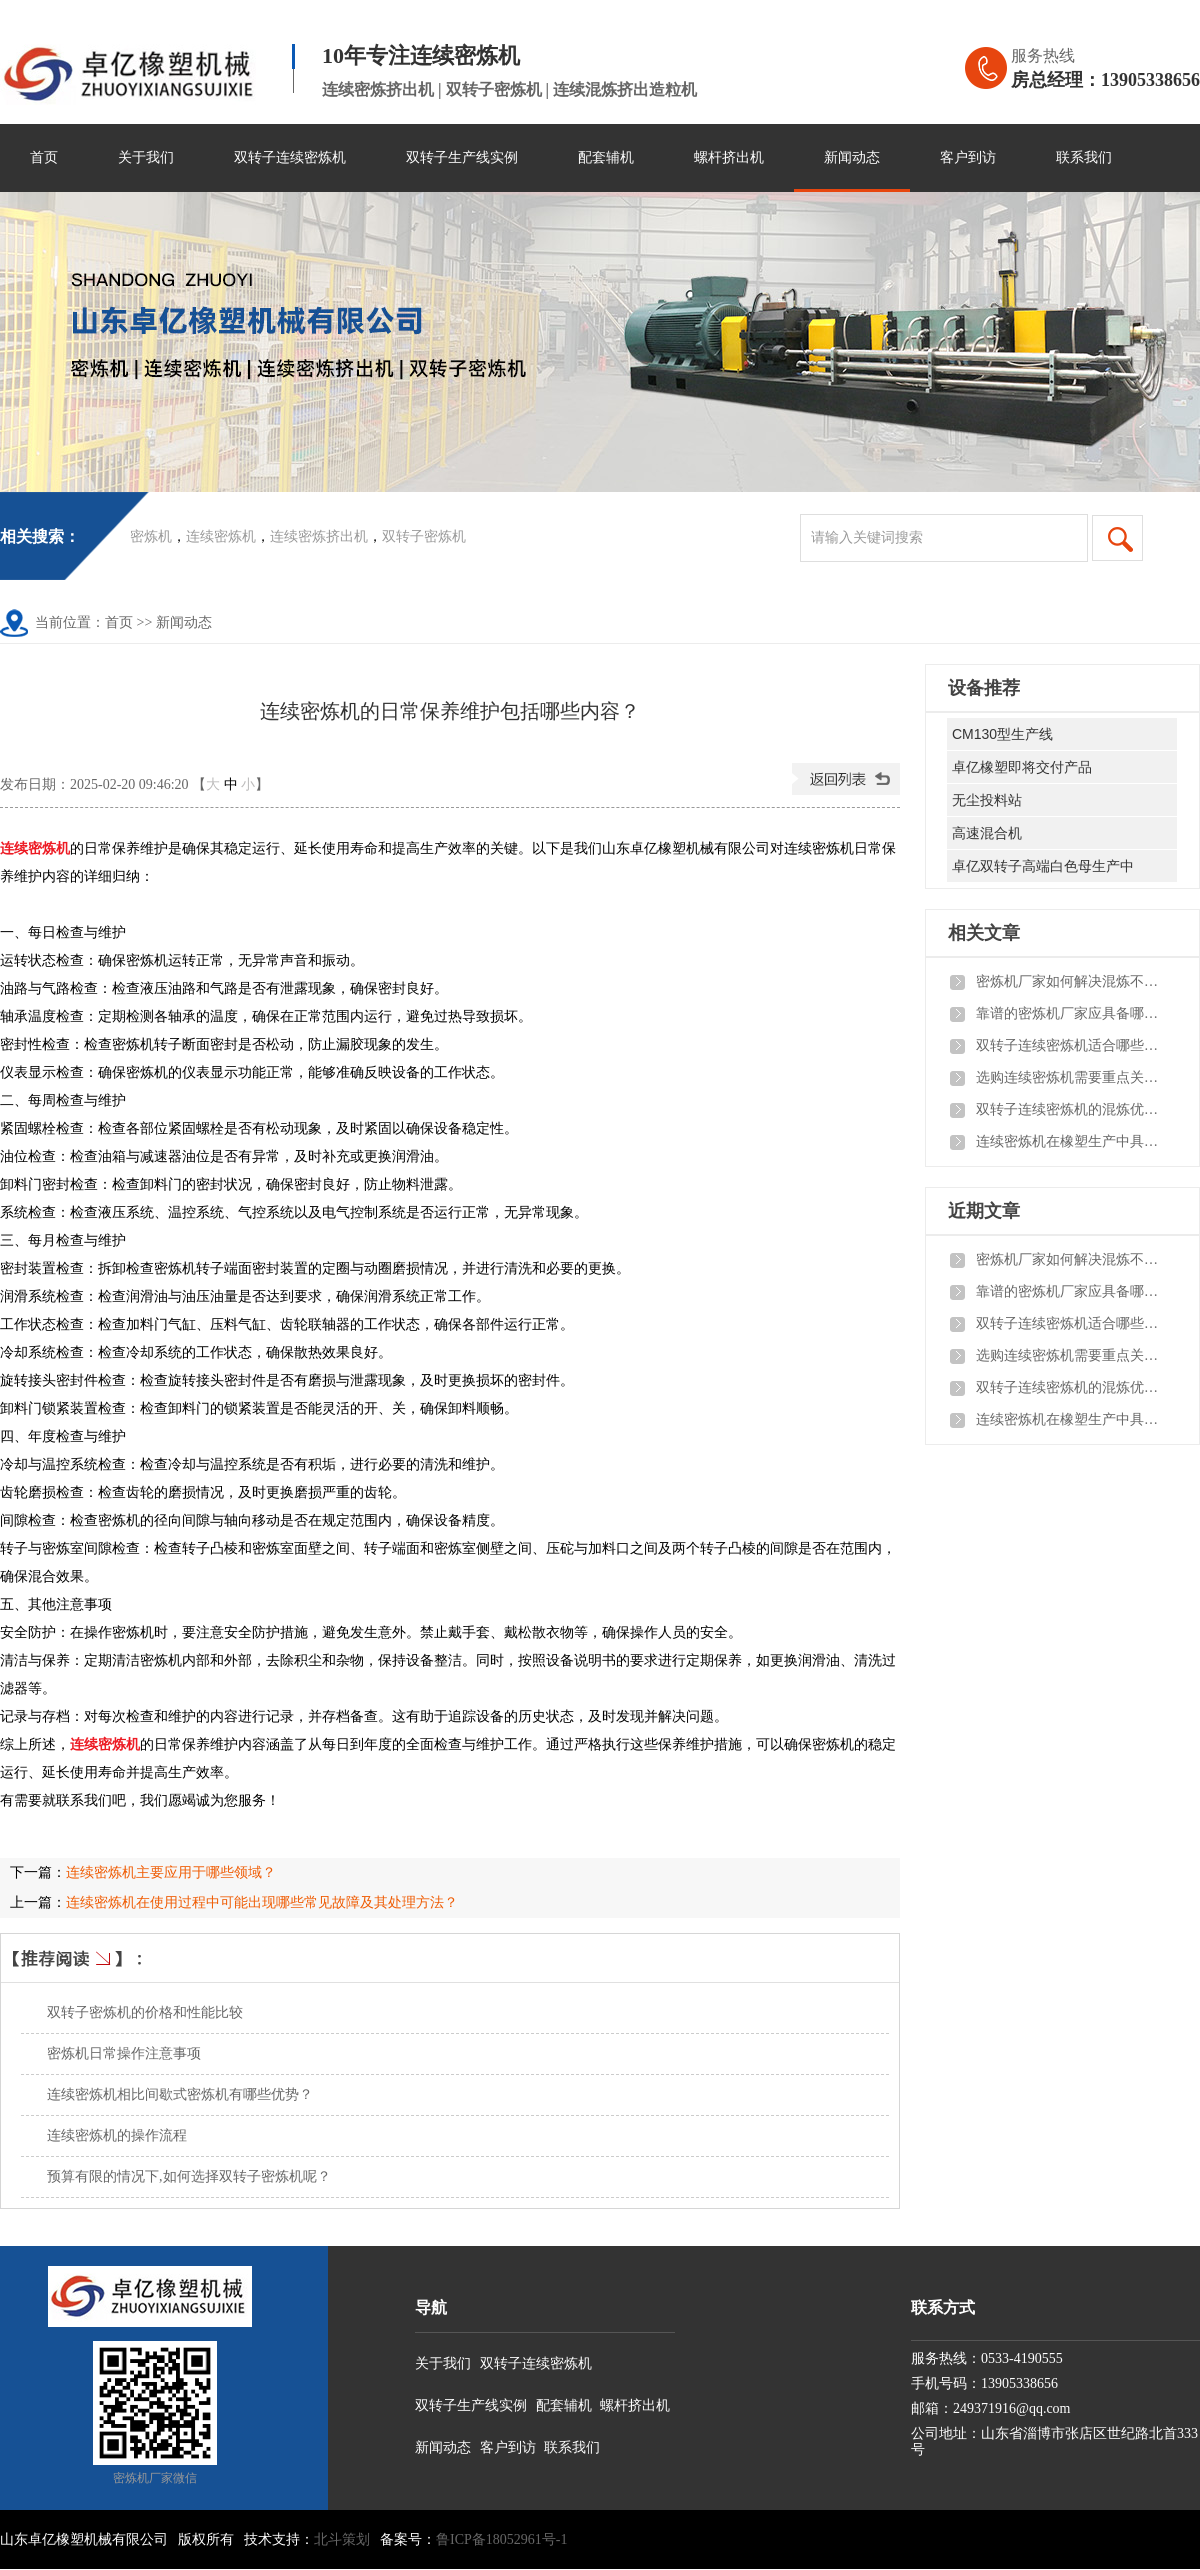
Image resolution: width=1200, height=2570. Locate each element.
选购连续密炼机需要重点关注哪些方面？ (1071, 1077)
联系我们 (1084, 157)
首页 (44, 157)
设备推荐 (984, 688)
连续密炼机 (221, 536)
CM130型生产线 (1002, 734)
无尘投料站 (987, 800)
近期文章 (984, 1211)
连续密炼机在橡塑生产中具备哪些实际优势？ (1071, 1141)
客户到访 (968, 157)
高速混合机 (987, 833)
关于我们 (146, 157)
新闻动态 (852, 157)
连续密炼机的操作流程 (117, 2135)
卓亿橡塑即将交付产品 (1022, 767)
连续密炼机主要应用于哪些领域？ (171, 1872)
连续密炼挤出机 (319, 536)
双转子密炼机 (424, 536)
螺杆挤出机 (729, 157)
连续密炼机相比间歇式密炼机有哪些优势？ (180, 2094)
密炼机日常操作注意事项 (124, 2053)
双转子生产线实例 (462, 157)
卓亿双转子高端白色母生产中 (1043, 866)
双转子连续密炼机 (290, 157)
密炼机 (151, 536)
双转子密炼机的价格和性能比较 (145, 2012)
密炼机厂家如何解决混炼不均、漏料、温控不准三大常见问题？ (1071, 981)
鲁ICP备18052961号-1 (501, 2539)
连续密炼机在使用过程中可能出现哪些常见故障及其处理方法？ (262, 1902)
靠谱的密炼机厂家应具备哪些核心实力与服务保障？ (1071, 1013)
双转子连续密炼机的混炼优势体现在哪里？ (1071, 1109)
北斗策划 (342, 2539)
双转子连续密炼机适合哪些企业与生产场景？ (1071, 1045)
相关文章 (984, 933)
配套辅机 (606, 157)
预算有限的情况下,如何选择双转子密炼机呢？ (189, 2176)
